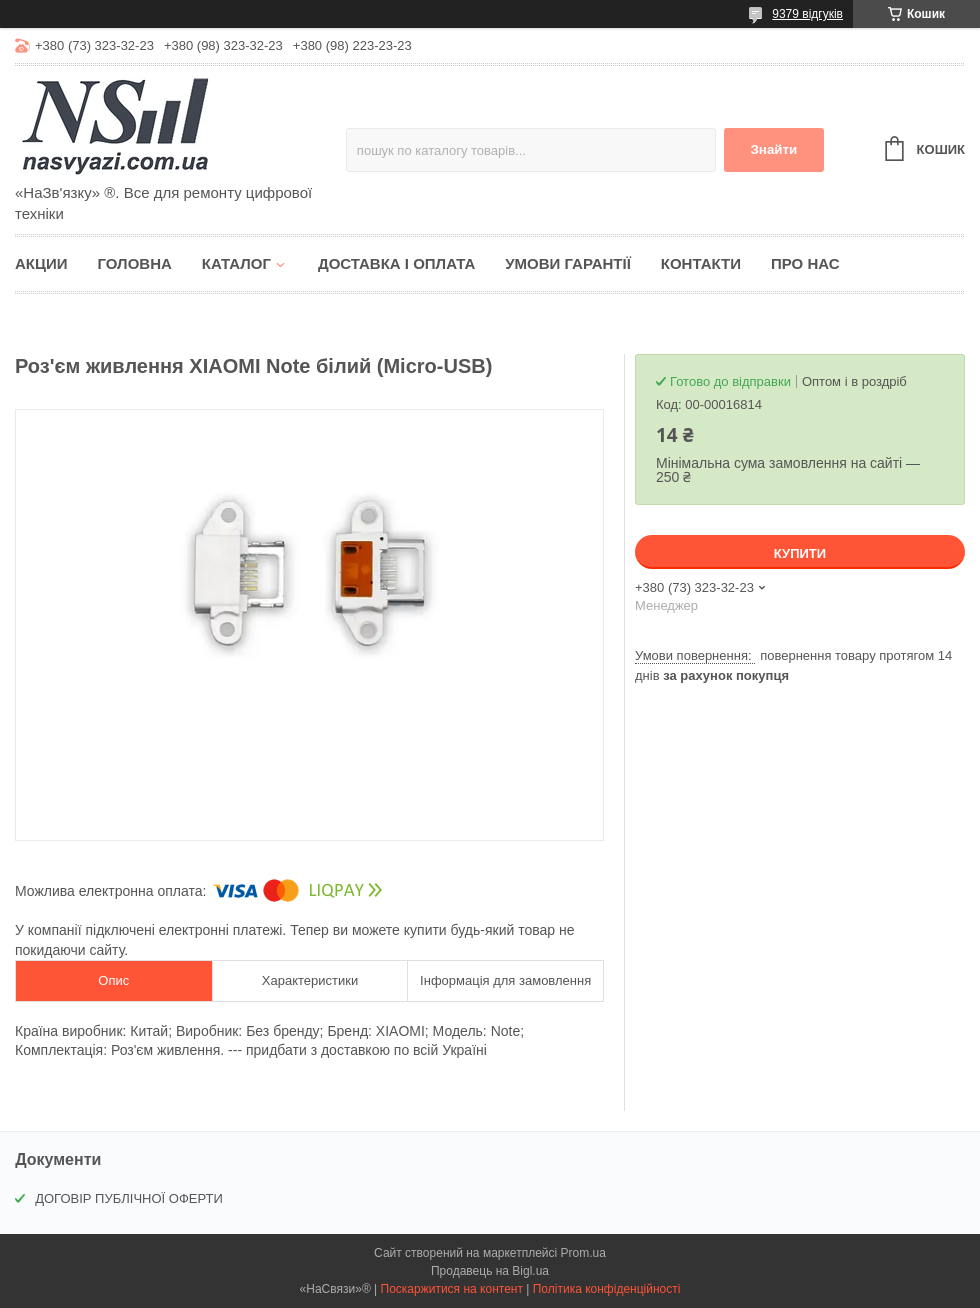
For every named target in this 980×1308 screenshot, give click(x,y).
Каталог (236, 263)
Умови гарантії (568, 263)
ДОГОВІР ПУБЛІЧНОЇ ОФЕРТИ (129, 1198)
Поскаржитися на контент (452, 1289)
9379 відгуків (807, 14)
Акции (41, 263)
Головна (135, 263)
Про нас (805, 263)
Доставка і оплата (396, 263)
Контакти (701, 263)
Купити (800, 553)
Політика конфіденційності (607, 1289)
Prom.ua (583, 1253)
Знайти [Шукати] (773, 149)
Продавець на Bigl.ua (490, 1271)
